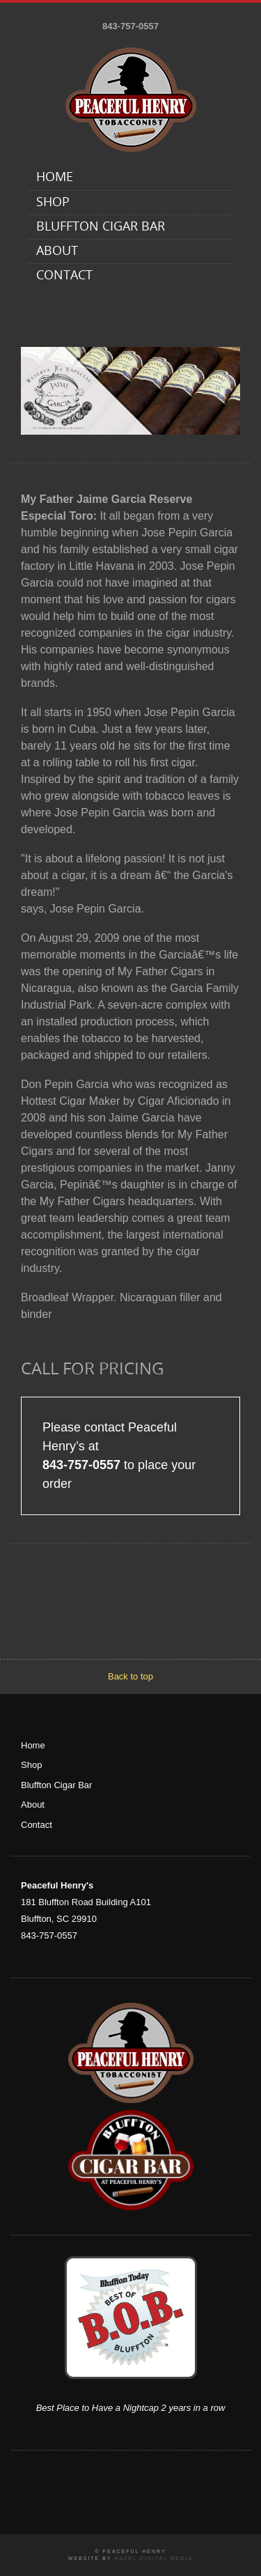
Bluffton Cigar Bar (100, 227)
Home (54, 178)
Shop (53, 203)
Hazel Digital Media (153, 2558)
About (57, 251)
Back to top (130, 1676)
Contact (64, 276)
